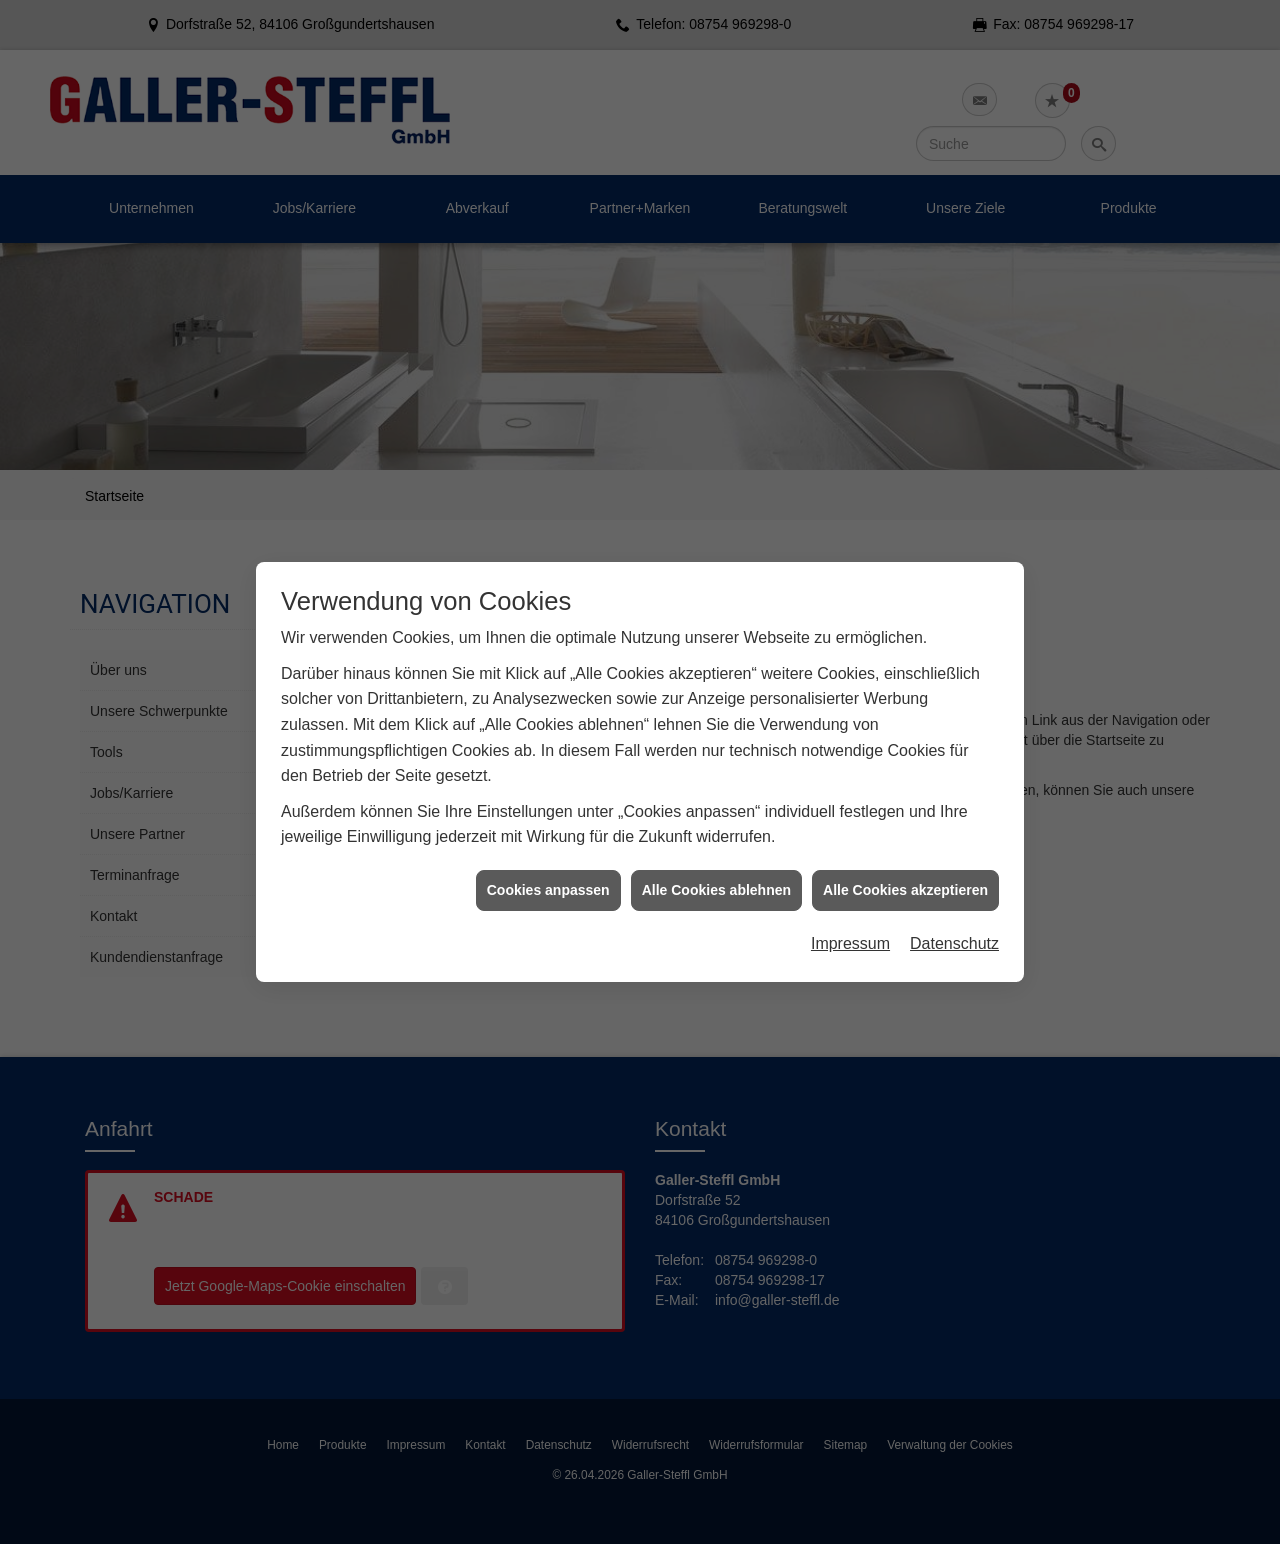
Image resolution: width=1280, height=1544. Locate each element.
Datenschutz (954, 933)
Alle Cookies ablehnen (716, 879)
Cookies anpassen (548, 879)
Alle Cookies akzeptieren (905, 879)
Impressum (850, 933)
